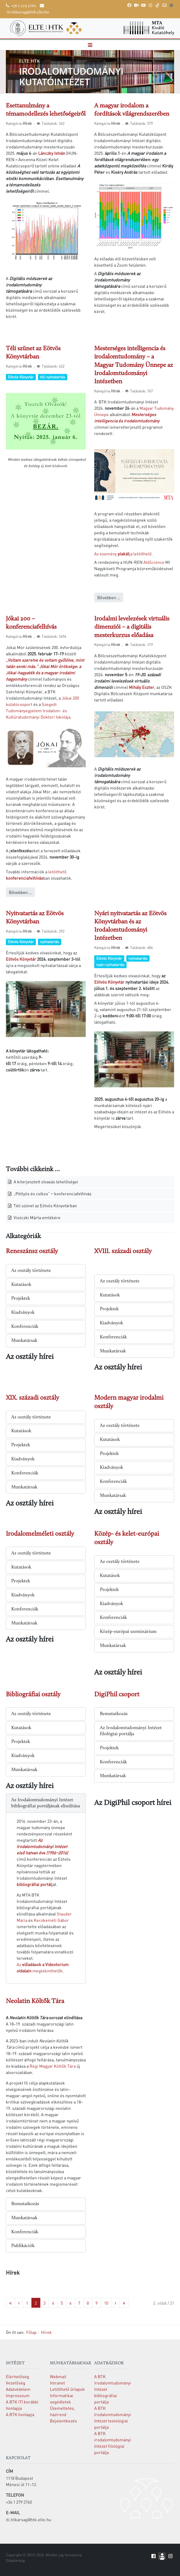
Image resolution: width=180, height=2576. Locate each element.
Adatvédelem (18, 2389)
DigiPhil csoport (116, 1694)
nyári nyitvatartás (110, 964)
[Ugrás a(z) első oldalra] (10, 2303)
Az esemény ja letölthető (123, 553)
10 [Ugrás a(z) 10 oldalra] (106, 2303)
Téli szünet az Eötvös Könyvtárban (45, 1205)
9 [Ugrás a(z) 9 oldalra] (96, 2303)
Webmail (58, 2376)
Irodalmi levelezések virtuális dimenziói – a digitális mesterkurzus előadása (131, 627)
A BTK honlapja (20, 2414)
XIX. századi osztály (32, 1398)
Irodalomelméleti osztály (40, 1534)
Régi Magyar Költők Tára (53, 2066)
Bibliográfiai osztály (33, 1694)
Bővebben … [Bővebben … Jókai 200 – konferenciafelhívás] (20, 892)
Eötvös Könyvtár (21, 377)
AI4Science (153, 562)
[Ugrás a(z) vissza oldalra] (19, 2303)
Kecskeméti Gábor (51, 1920)
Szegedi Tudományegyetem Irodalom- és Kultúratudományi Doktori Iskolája (38, 710)
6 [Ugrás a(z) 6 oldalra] (70, 2303)
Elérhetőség (17, 2376)
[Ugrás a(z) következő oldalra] (116, 2303)
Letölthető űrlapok (67, 2389)
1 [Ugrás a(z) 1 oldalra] (27, 2303)
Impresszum (18, 2395)
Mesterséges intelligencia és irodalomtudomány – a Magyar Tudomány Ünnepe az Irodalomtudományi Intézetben (133, 365)
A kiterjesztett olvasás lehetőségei (45, 1181)
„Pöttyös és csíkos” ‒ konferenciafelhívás (52, 1193)
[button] (90, 45)
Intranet (57, 2382)
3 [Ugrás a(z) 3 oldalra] (44, 2303)
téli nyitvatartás (52, 377)
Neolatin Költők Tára (35, 2001)
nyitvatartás (49, 941)
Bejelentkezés (63, 2420)
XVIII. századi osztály (123, 1251)
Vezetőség (15, 2382)
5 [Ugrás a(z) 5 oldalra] (62, 2303)
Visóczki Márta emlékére (36, 1217)
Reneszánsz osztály (32, 1251)
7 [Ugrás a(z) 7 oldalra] (79, 2303)
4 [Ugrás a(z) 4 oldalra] (53, 2303)
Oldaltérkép (15, 2560)
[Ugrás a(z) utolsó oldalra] (124, 2303)
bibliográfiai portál (34, 1884)
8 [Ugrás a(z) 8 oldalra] (88, 2303)
